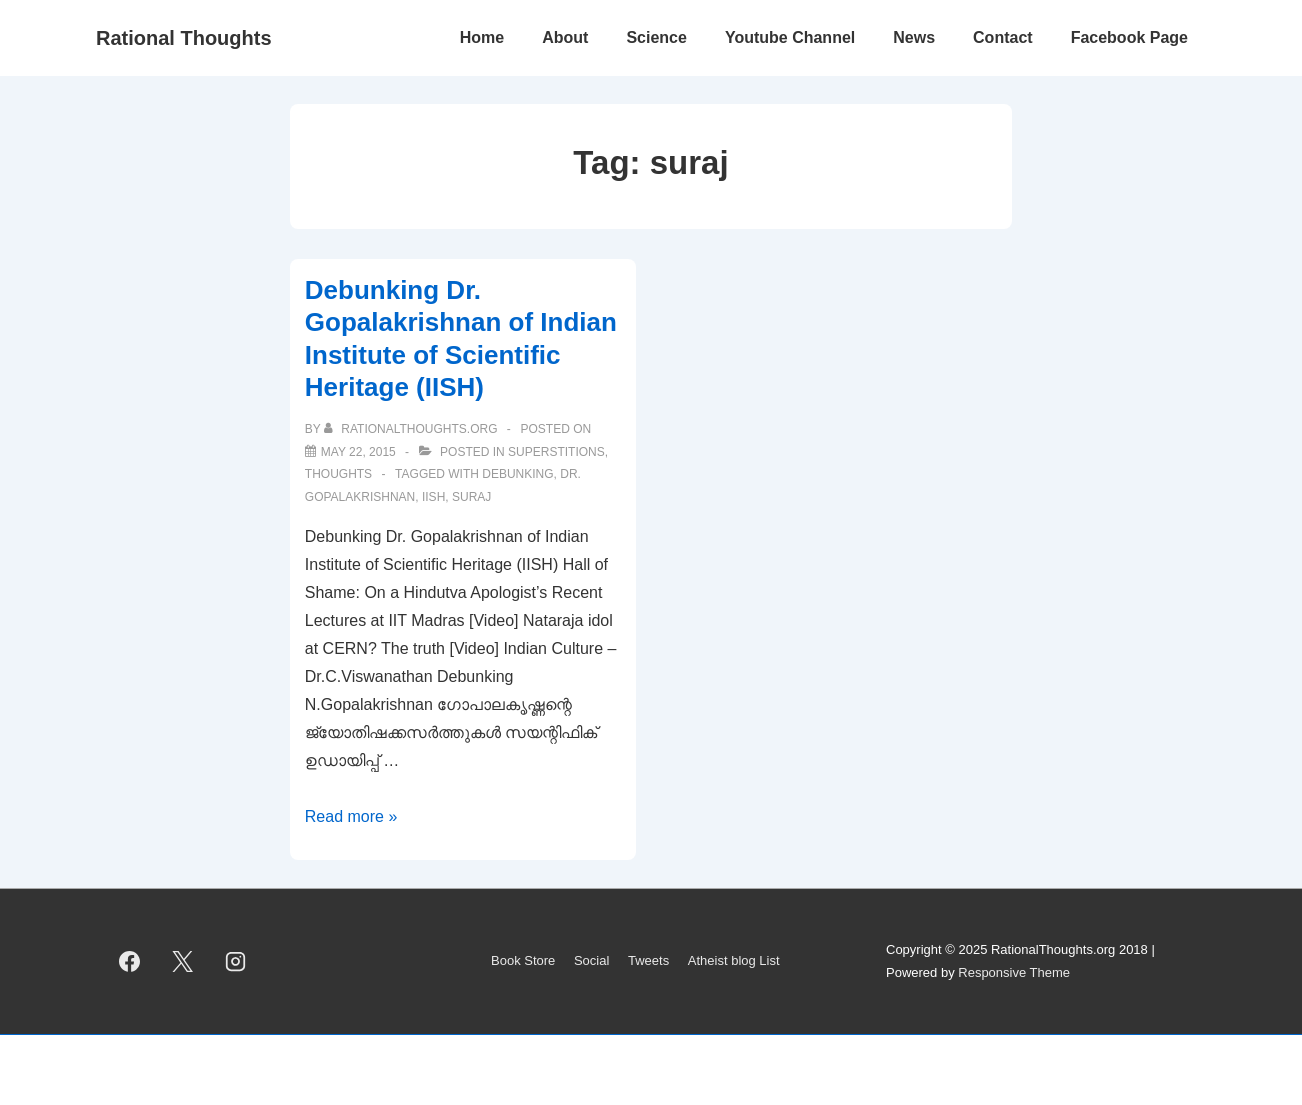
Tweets (648, 960)
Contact (1003, 37)
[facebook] (130, 962)
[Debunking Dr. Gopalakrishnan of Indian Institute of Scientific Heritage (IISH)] (358, 452)
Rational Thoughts (184, 38)
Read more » (351, 816)
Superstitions (556, 452)
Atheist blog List (734, 960)
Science (656, 37)
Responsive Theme (1014, 972)
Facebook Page (1129, 37)
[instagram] (236, 962)
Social (591, 960)
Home (482, 37)
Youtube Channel (790, 37)
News (914, 37)
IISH (433, 497)
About (565, 37)
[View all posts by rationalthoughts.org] (412, 429)
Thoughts (338, 474)
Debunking (517, 474)
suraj (471, 497)
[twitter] (183, 962)
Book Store (523, 960)
